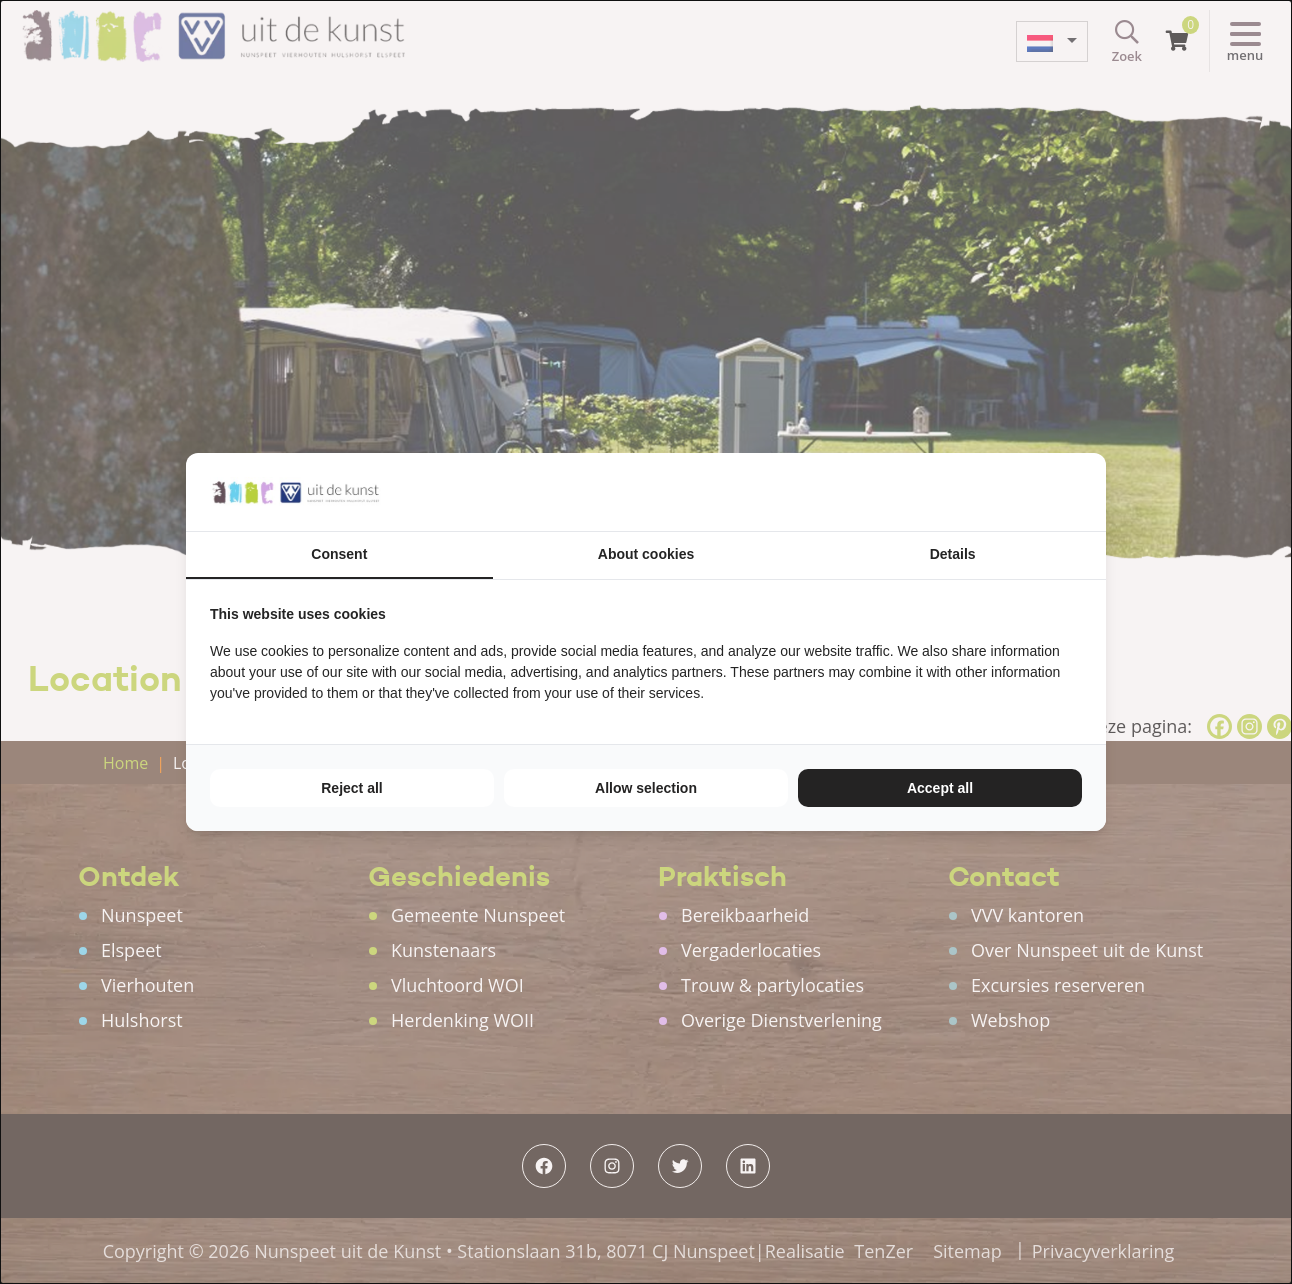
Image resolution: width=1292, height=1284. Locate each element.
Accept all (940, 788)
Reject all (351, 788)
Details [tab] (953, 554)
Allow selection (646, 788)
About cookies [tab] (646, 554)
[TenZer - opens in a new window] (1081, 492)
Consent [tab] (339, 554)
